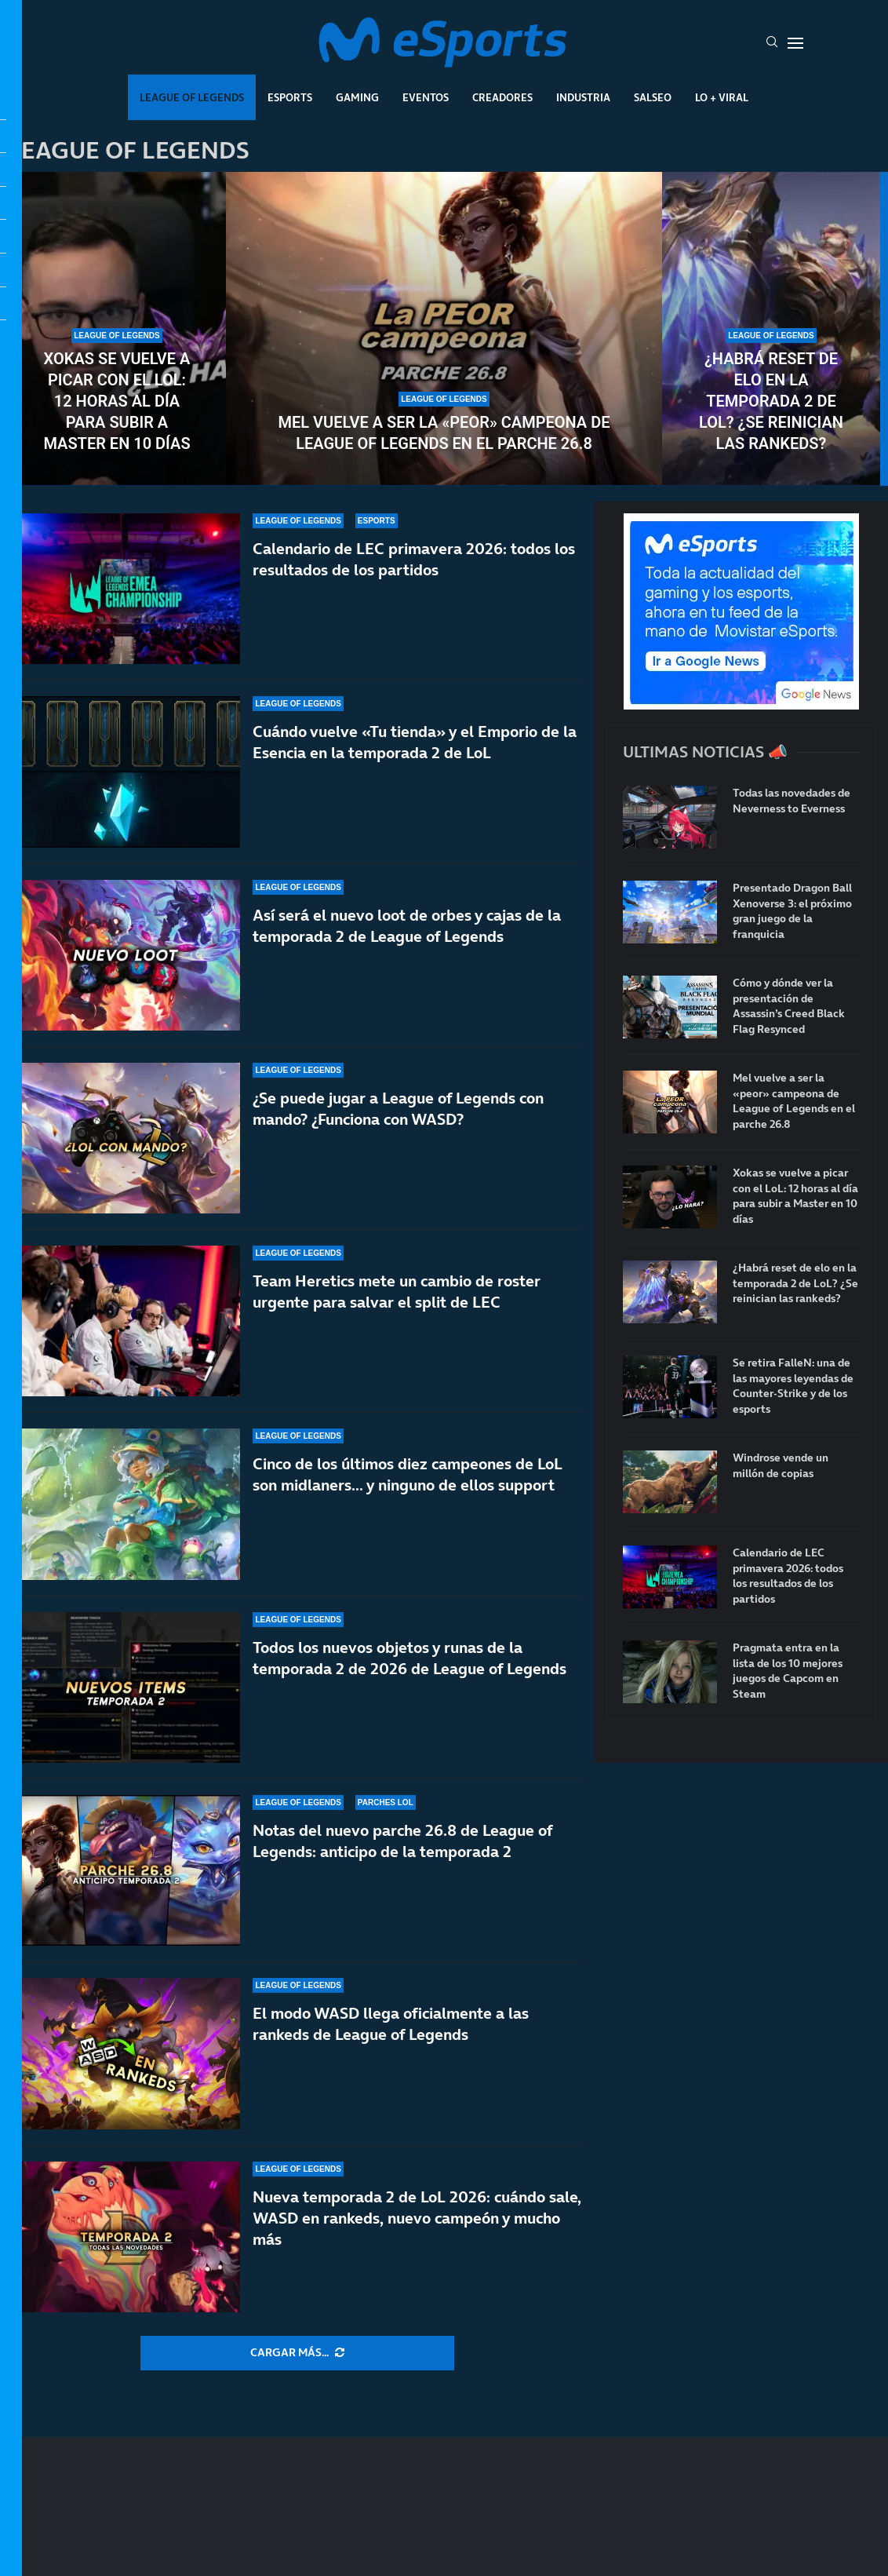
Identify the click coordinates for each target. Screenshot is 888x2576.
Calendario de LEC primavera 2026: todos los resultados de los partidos (414, 559)
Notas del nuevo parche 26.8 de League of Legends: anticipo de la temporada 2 (402, 1841)
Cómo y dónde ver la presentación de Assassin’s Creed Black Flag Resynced (789, 1006)
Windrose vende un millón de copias (780, 1465)
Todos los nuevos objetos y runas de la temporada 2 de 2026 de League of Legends (409, 1658)
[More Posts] (297, 2353)
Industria (583, 97)
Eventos (425, 97)
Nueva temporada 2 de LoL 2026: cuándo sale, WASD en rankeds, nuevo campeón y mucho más (417, 2218)
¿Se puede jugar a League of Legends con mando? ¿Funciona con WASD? (398, 1108)
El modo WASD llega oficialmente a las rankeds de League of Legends (391, 2023)
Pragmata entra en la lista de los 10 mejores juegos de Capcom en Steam (788, 1671)
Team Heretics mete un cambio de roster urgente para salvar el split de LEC (396, 1291)
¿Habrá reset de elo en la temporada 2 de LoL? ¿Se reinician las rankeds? (771, 401)
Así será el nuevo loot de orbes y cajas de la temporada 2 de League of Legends (407, 925)
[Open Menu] (795, 43)
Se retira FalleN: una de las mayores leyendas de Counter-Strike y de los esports (793, 1386)
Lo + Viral (721, 97)
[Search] (772, 43)
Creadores (502, 97)
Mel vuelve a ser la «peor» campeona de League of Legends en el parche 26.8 (444, 433)
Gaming (357, 97)
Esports (289, 97)
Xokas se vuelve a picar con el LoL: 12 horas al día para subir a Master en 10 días (116, 401)
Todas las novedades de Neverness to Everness (791, 801)
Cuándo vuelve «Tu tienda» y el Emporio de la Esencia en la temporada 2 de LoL (415, 742)
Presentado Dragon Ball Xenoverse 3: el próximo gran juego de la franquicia (792, 911)
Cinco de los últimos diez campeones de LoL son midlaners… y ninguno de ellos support (407, 1474)
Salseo (652, 97)
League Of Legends (192, 97)
